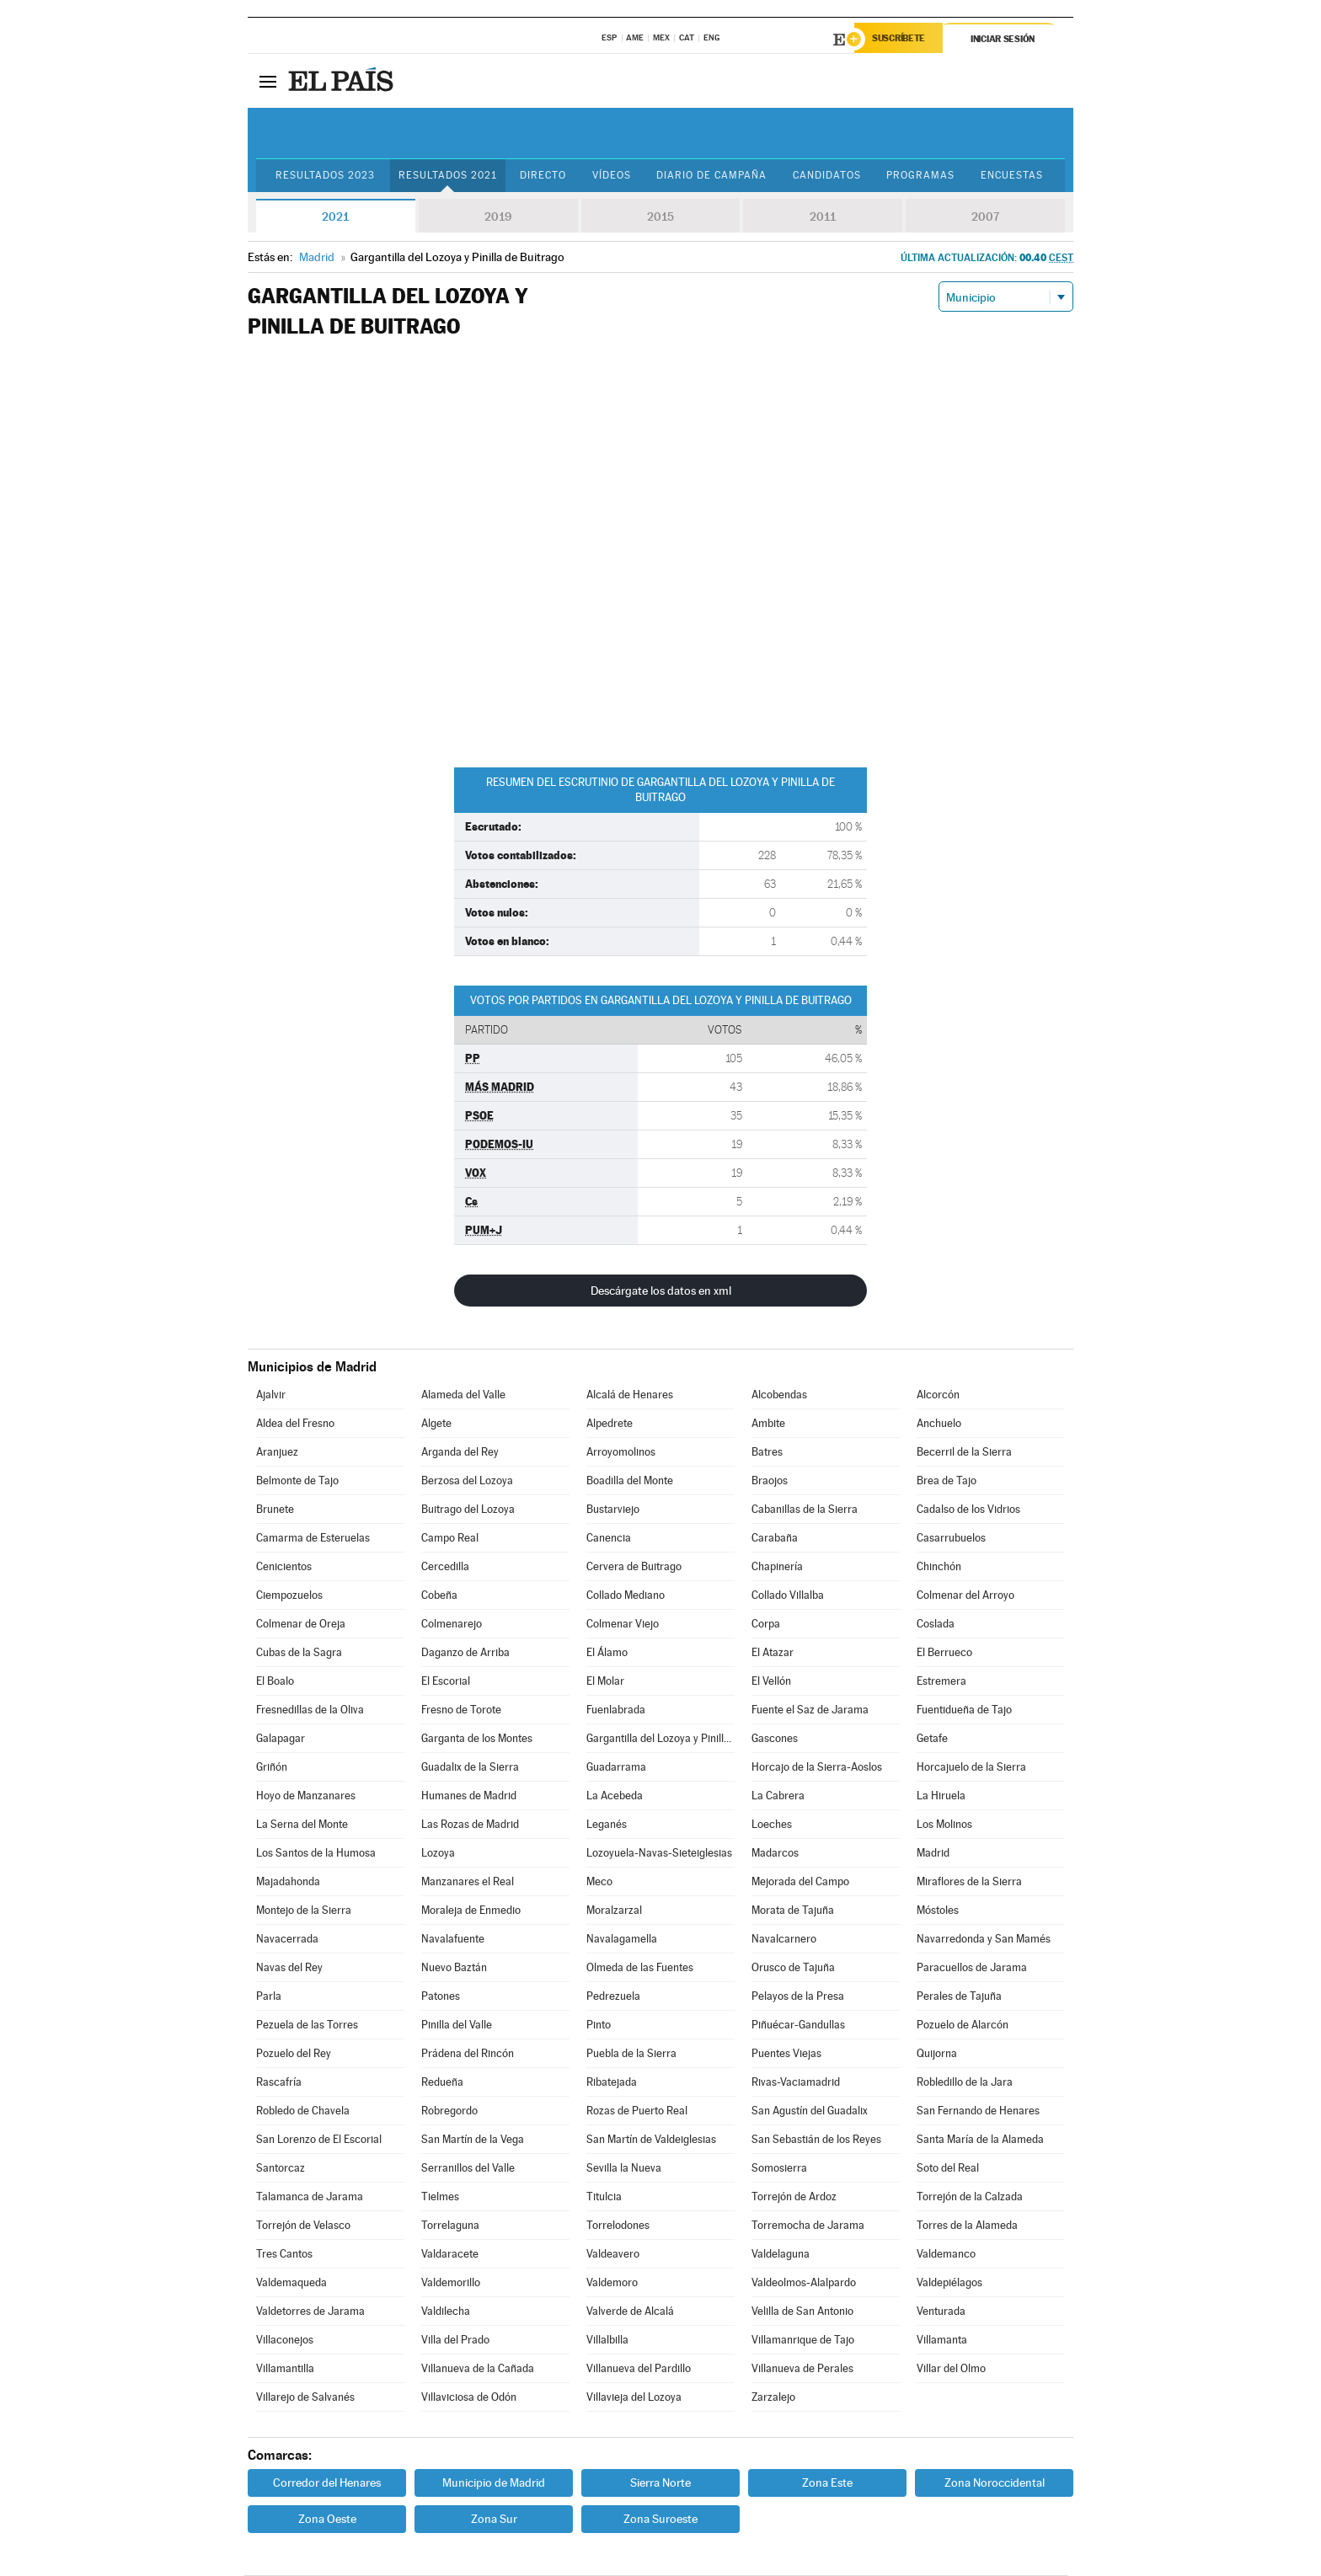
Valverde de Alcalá (630, 2312)
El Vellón (771, 1681)
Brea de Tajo (946, 1481)
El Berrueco (944, 1653)
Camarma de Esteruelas (313, 1538)
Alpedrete (609, 1424)
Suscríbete (901, 39)
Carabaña (774, 1538)
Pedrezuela (613, 1997)
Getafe (932, 1739)
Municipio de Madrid (493, 2483)
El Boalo (275, 1681)
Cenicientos (284, 1567)
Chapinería (777, 1567)
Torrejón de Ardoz (794, 2197)
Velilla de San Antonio (802, 2312)
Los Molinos (944, 1825)
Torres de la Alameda (967, 2226)
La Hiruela (941, 1796)
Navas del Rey (289, 1968)
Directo (547, 176)
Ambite (768, 1424)
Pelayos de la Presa (797, 1997)
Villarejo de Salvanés (305, 2398)
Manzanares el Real (467, 1882)
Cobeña (439, 1596)
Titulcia (604, 2197)
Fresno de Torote (461, 1710)
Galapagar (280, 1739)
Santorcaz (280, 2168)
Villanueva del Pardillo (638, 2369)
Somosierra (779, 2168)
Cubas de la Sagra (299, 1653)
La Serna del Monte (302, 1825)
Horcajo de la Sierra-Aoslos (816, 1767)
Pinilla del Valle (456, 2025)
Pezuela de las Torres (307, 2025)
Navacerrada (287, 1939)
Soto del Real (948, 2168)
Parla (268, 1997)
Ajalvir (271, 1395)
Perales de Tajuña (959, 1997)
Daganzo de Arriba (465, 1653)
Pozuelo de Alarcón (962, 2025)
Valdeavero (612, 2254)
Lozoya (438, 1853)
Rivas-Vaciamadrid (795, 2082)
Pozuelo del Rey (293, 2054)
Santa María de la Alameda (980, 2140)
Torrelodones (618, 2226)
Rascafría (279, 2082)
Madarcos (775, 1853)
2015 (660, 217)
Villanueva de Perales (802, 2369)
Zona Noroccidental (994, 2483)
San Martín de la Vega (472, 2140)
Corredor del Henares (327, 2483)
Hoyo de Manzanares (306, 1796)
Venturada (941, 2312)
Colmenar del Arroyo (965, 1596)
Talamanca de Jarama (309, 2197)
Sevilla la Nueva (623, 2168)
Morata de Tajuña (792, 1911)
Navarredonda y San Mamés (984, 1939)
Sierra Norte (660, 2483)
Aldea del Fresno (295, 1424)
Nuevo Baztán (454, 1968)
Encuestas (1031, 176)
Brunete (275, 1510)
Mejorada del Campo (800, 1882)
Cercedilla (445, 1567)
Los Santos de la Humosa (316, 1853)
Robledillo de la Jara (965, 2082)
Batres (767, 1452)
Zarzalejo (773, 2398)
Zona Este (827, 2483)
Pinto (598, 2025)
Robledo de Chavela (303, 2111)
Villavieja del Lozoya (634, 2398)
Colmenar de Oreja (300, 1624)
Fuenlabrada (615, 1710)
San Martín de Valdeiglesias (651, 2140)
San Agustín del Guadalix (809, 2111)
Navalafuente (452, 1939)
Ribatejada (611, 2082)
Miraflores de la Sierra (969, 1882)
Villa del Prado (455, 2340)
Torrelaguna (450, 2226)
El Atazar (772, 1653)
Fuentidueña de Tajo (964, 1710)
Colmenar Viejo (622, 1624)
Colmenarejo (451, 1624)
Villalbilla (607, 2340)
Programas (937, 176)
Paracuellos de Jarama (972, 1968)
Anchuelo (939, 1424)
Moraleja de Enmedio (471, 1911)
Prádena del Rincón (467, 2054)
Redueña (442, 2082)
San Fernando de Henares (978, 2111)
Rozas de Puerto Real (636, 2111)
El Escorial (445, 1681)
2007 (985, 217)
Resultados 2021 (450, 176)
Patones (440, 1997)
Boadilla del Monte (629, 1481)
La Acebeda (614, 1796)
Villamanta (942, 2340)
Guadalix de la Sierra (470, 1767)
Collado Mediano (625, 1596)
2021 (335, 217)
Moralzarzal (614, 1911)
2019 (497, 217)
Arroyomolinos (620, 1452)
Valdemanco (946, 2254)
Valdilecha (445, 2312)
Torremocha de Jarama (807, 2226)
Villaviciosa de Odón (468, 2398)
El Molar (605, 1681)
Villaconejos (284, 2340)
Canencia (608, 1538)
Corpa (765, 1624)
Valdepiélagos (949, 2283)
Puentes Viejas (786, 2054)
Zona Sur (494, 2519)
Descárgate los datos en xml (661, 1291)
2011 (823, 217)
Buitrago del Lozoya (468, 1510)
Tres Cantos (284, 2254)
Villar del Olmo (951, 2369)
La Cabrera (778, 1796)
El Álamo (607, 1653)
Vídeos (618, 176)
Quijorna (937, 2054)
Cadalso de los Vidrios (968, 1510)
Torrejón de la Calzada (970, 2197)
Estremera (941, 1681)
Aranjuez (277, 1452)
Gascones (774, 1739)
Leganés (606, 1825)
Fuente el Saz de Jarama (810, 1710)
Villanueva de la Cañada (477, 2369)
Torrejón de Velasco (303, 2226)
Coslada (936, 1624)
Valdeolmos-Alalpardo (803, 2283)
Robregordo (449, 2111)
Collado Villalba (787, 1596)
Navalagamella (621, 1939)
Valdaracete (450, 2254)
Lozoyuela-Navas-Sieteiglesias (659, 1853)
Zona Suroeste (660, 2519)
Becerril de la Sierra (964, 1452)
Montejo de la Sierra (303, 1911)
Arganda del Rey (460, 1452)
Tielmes (440, 2197)
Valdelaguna (780, 2254)
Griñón (271, 1767)
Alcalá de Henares (629, 1395)
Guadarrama (616, 1767)
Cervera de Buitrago (634, 1567)
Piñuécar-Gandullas (798, 2025)
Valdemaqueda (291, 2283)
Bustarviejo (612, 1510)
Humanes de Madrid (468, 1796)
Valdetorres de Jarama (310, 2312)
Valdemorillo (450, 2283)
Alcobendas (779, 1395)
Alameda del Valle (463, 1395)
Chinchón (939, 1567)
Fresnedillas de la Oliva (310, 1710)
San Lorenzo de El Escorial (319, 2140)
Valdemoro (612, 2283)
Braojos (769, 1481)
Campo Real (450, 1538)
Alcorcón (938, 1395)
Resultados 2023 (327, 176)
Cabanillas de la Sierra (804, 1510)
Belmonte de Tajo (297, 1481)
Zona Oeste (327, 2519)
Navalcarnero (783, 1939)
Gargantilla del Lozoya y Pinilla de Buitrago (660, 1739)
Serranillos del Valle (468, 2168)
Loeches (771, 1825)
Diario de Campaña (721, 176)
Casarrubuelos (951, 1538)
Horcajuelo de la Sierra (971, 1767)
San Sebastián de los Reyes (816, 2140)
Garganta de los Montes (476, 1739)
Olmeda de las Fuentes (639, 1968)
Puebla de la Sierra (631, 2054)
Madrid (933, 1853)
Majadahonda (288, 1882)
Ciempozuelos (289, 1596)
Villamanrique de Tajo (802, 2340)
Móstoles (938, 1911)
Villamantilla (285, 2369)
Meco (599, 1882)
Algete (436, 1424)
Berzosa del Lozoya (467, 1481)
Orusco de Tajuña (793, 1968)
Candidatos (840, 176)
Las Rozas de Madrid (470, 1825)
